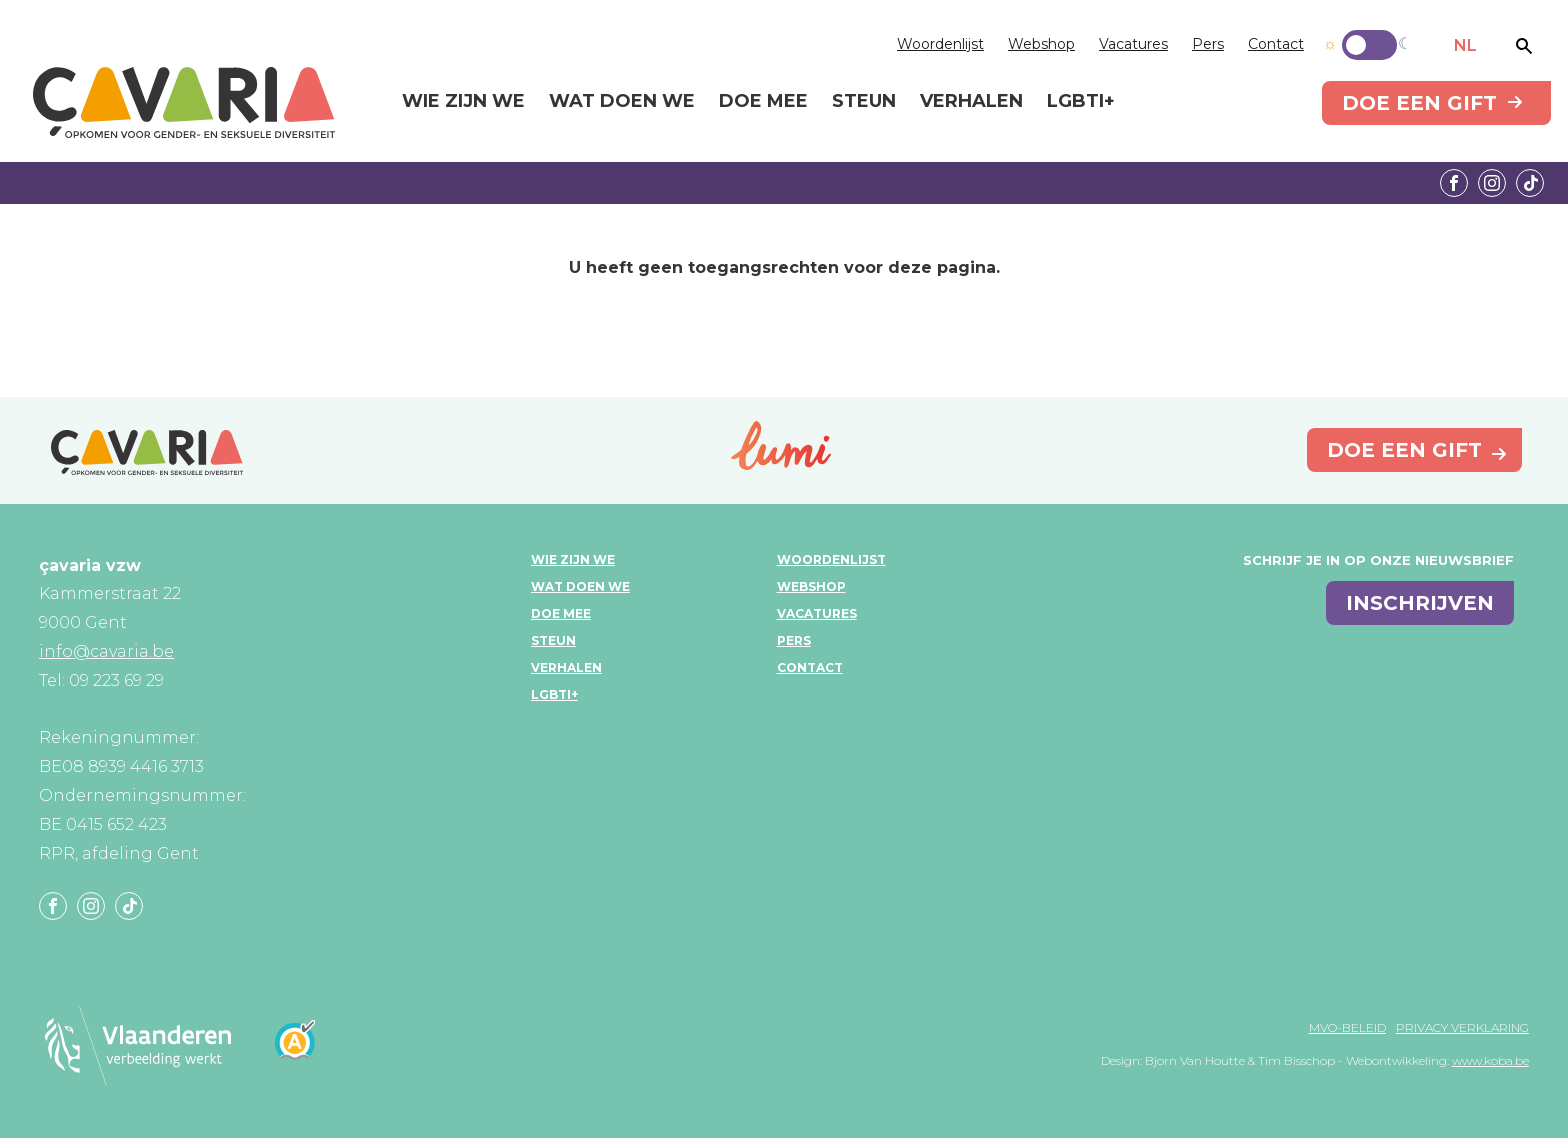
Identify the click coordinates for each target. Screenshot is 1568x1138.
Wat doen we (580, 586)
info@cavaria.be (106, 651)
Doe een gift (1419, 103)
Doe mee (561, 613)
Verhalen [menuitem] (971, 102)
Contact (1276, 44)
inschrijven (1420, 603)
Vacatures (1133, 44)
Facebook (1454, 183)
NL (1465, 45)
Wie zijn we (573, 559)
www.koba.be (1490, 1060)
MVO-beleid (1347, 1027)
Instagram (1492, 183)
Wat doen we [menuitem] (622, 102)
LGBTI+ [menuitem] (1081, 102)
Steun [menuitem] (864, 102)
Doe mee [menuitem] (763, 102)
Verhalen (566, 667)
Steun (553, 640)
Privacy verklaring (1462, 1027)
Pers (1208, 44)
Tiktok (1530, 183)
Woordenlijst (940, 44)
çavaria (184, 102)
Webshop (1041, 44)
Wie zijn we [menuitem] (463, 102)
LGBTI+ (554, 694)
